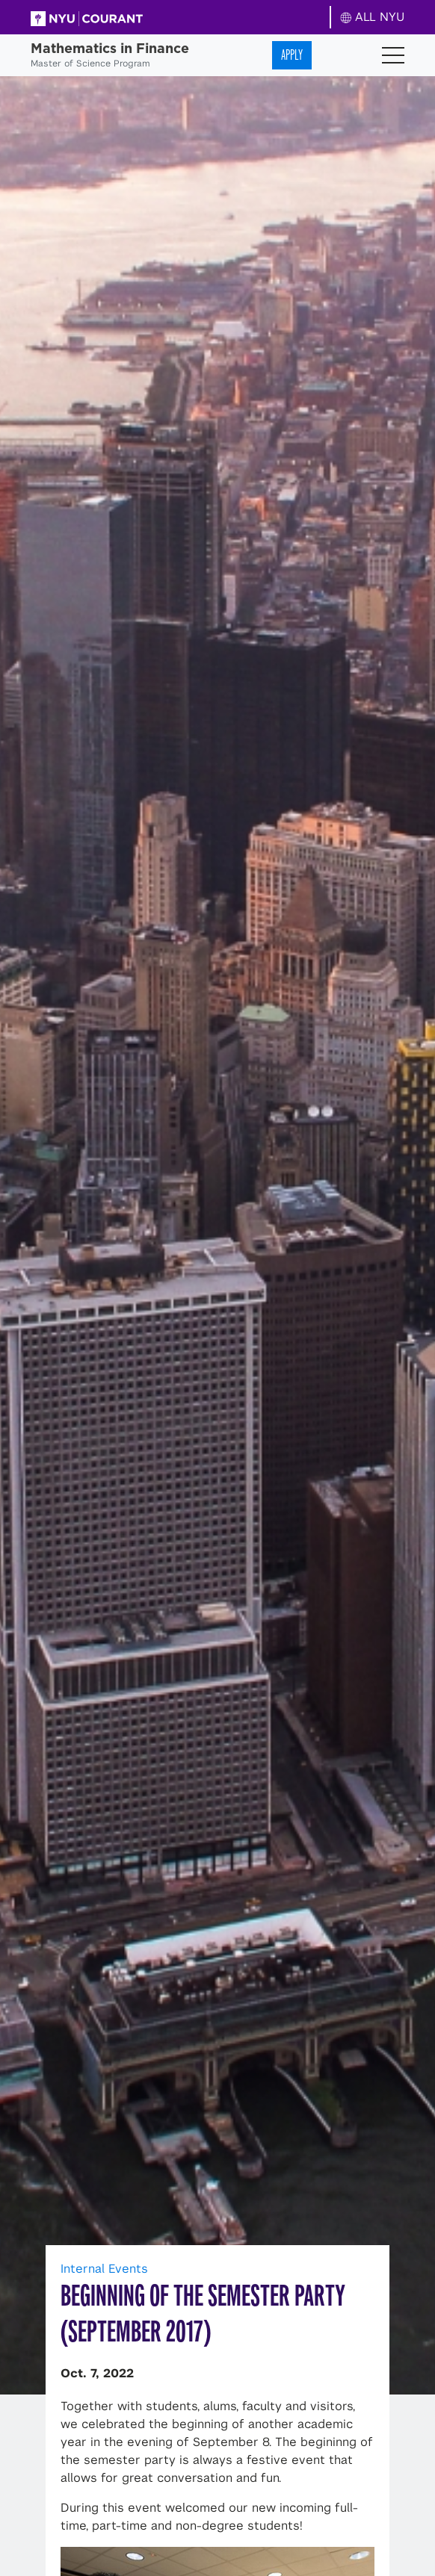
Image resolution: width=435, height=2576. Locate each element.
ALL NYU (372, 17)
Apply (292, 54)
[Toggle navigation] (393, 55)
